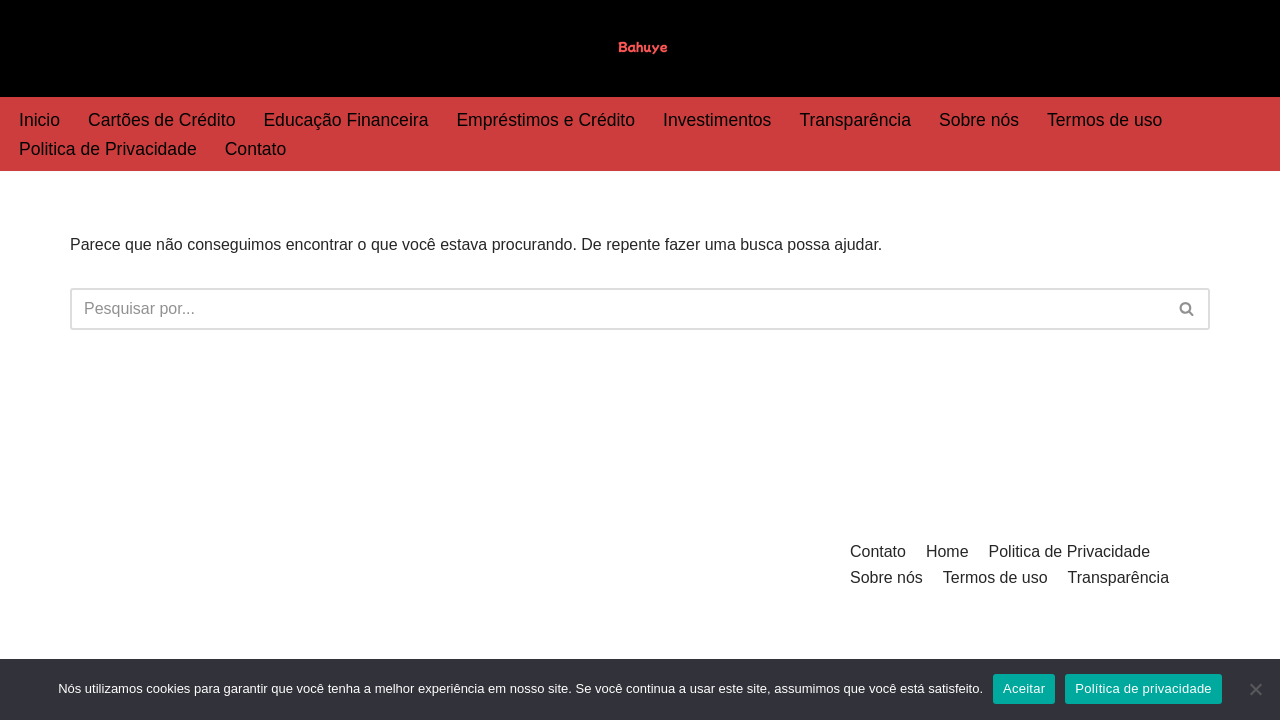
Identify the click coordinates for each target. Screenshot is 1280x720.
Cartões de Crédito (162, 120)
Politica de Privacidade (108, 149)
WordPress (229, 646)
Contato (256, 149)
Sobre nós (980, 120)
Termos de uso (1106, 120)
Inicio (39, 120)
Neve (88, 646)
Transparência (857, 120)
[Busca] (617, 309)
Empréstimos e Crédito (546, 120)
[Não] (1255, 689)
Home (947, 570)
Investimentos (718, 120)
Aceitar (1024, 688)
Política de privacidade (1143, 688)
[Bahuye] (640, 48)
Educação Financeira (346, 120)
